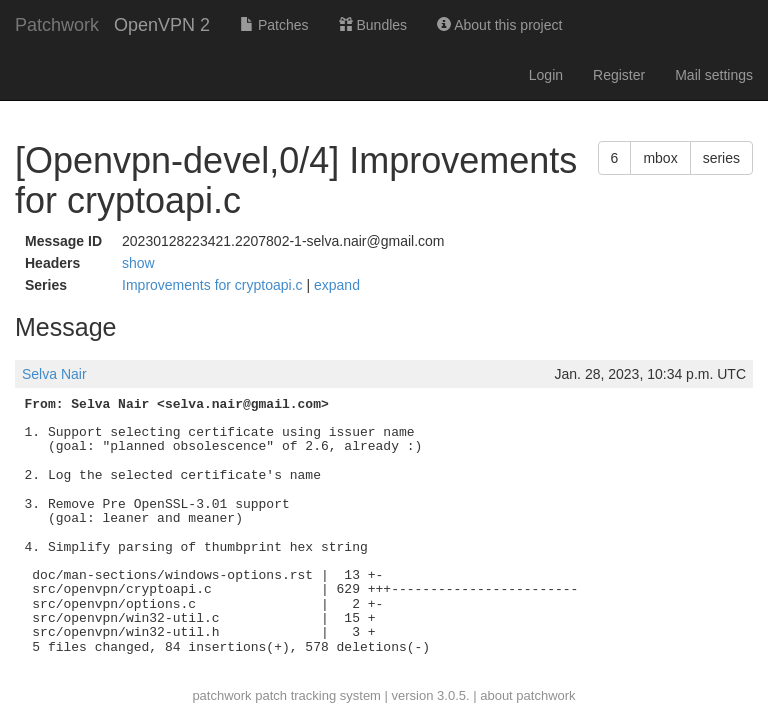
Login (546, 75)
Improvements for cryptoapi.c (214, 285)
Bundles (373, 25)
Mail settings (714, 75)
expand (337, 285)
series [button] (721, 158)
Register (619, 75)
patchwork (221, 695)
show (138, 263)
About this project (499, 25)
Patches (274, 25)
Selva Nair (54, 374)
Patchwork (57, 25)
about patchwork (527, 695)
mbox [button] (660, 158)
